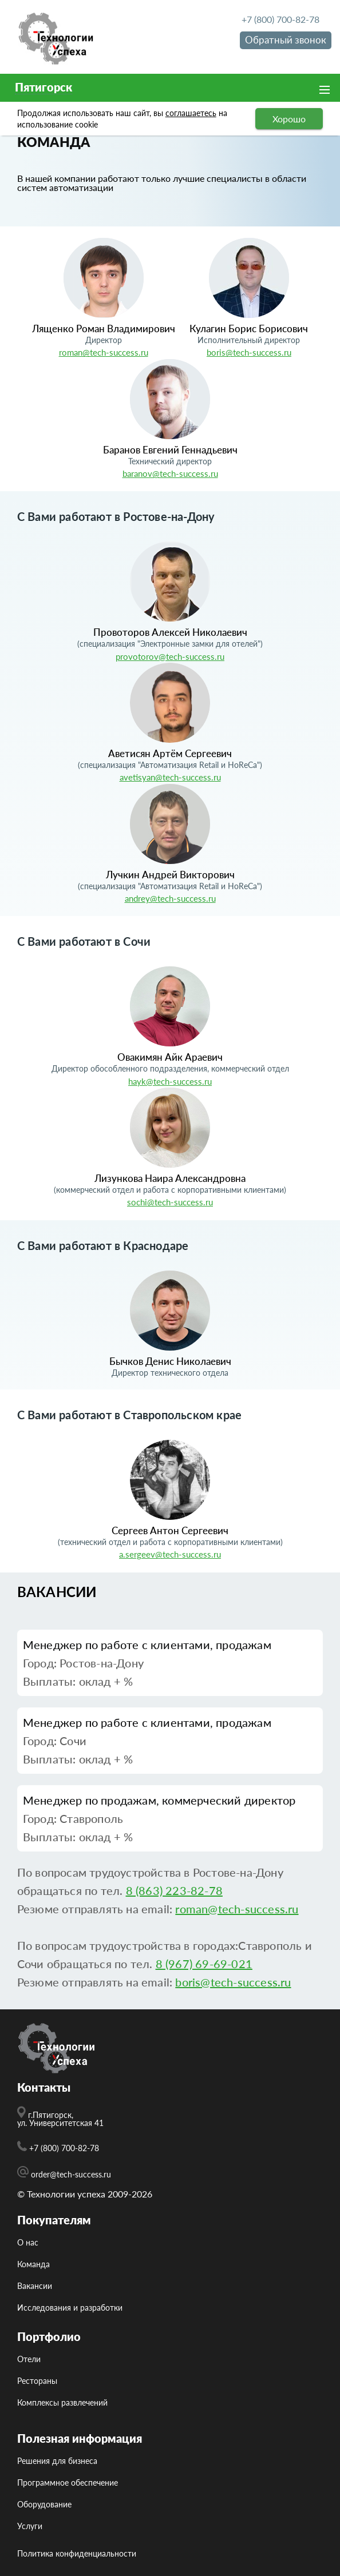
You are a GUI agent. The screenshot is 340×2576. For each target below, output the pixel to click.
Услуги (29, 2526)
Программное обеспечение (67, 2483)
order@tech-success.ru (64, 2172)
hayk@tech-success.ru (170, 1081)
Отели (29, 2359)
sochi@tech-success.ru (170, 1202)
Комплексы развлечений (62, 2403)
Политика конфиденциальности (76, 2554)
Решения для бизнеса (57, 2461)
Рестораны (37, 2381)
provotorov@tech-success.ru (170, 656)
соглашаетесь (190, 113)
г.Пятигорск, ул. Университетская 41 (60, 2116)
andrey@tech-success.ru (170, 898)
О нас (27, 2243)
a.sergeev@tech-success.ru (170, 1554)
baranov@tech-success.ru (170, 473)
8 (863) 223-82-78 (174, 1890)
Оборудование (44, 2505)
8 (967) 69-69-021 (204, 1963)
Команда (33, 2264)
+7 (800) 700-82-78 (280, 19)
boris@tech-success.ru (249, 352)
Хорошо (289, 118)
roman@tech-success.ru (103, 352)
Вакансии (34, 2286)
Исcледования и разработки (69, 2308)
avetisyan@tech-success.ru (170, 777)
